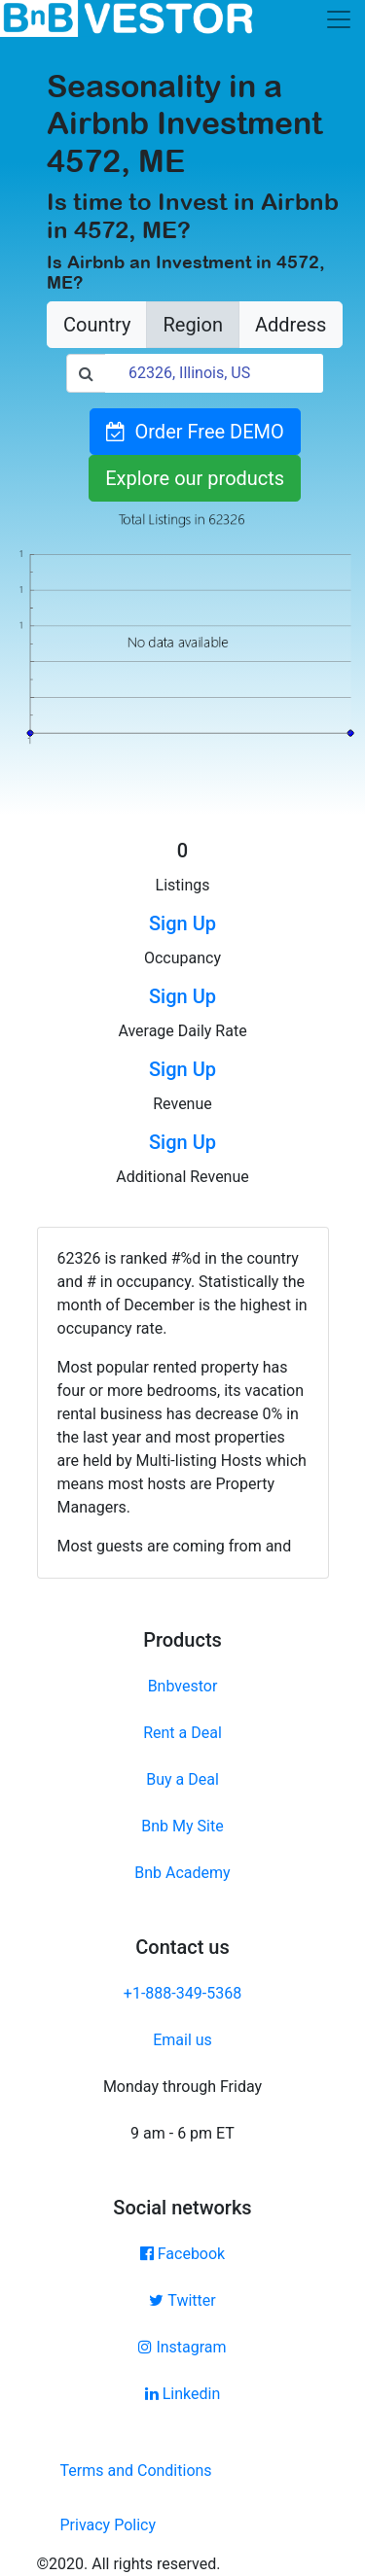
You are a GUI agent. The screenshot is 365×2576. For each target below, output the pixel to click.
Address (290, 324)
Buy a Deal (182, 1779)
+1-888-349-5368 (182, 1993)
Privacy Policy (108, 2525)
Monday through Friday (182, 2086)
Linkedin (183, 2394)
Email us (182, 2040)
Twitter (182, 2300)
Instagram (182, 2347)
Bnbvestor (183, 1686)
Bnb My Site (182, 1826)
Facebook (182, 2254)
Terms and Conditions (136, 2470)
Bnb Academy (182, 1872)
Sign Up (182, 923)
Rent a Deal (182, 1732)
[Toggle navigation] (338, 19)
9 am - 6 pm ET (182, 2133)
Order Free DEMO (195, 431)
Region (192, 324)
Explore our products (194, 478)
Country (96, 324)
